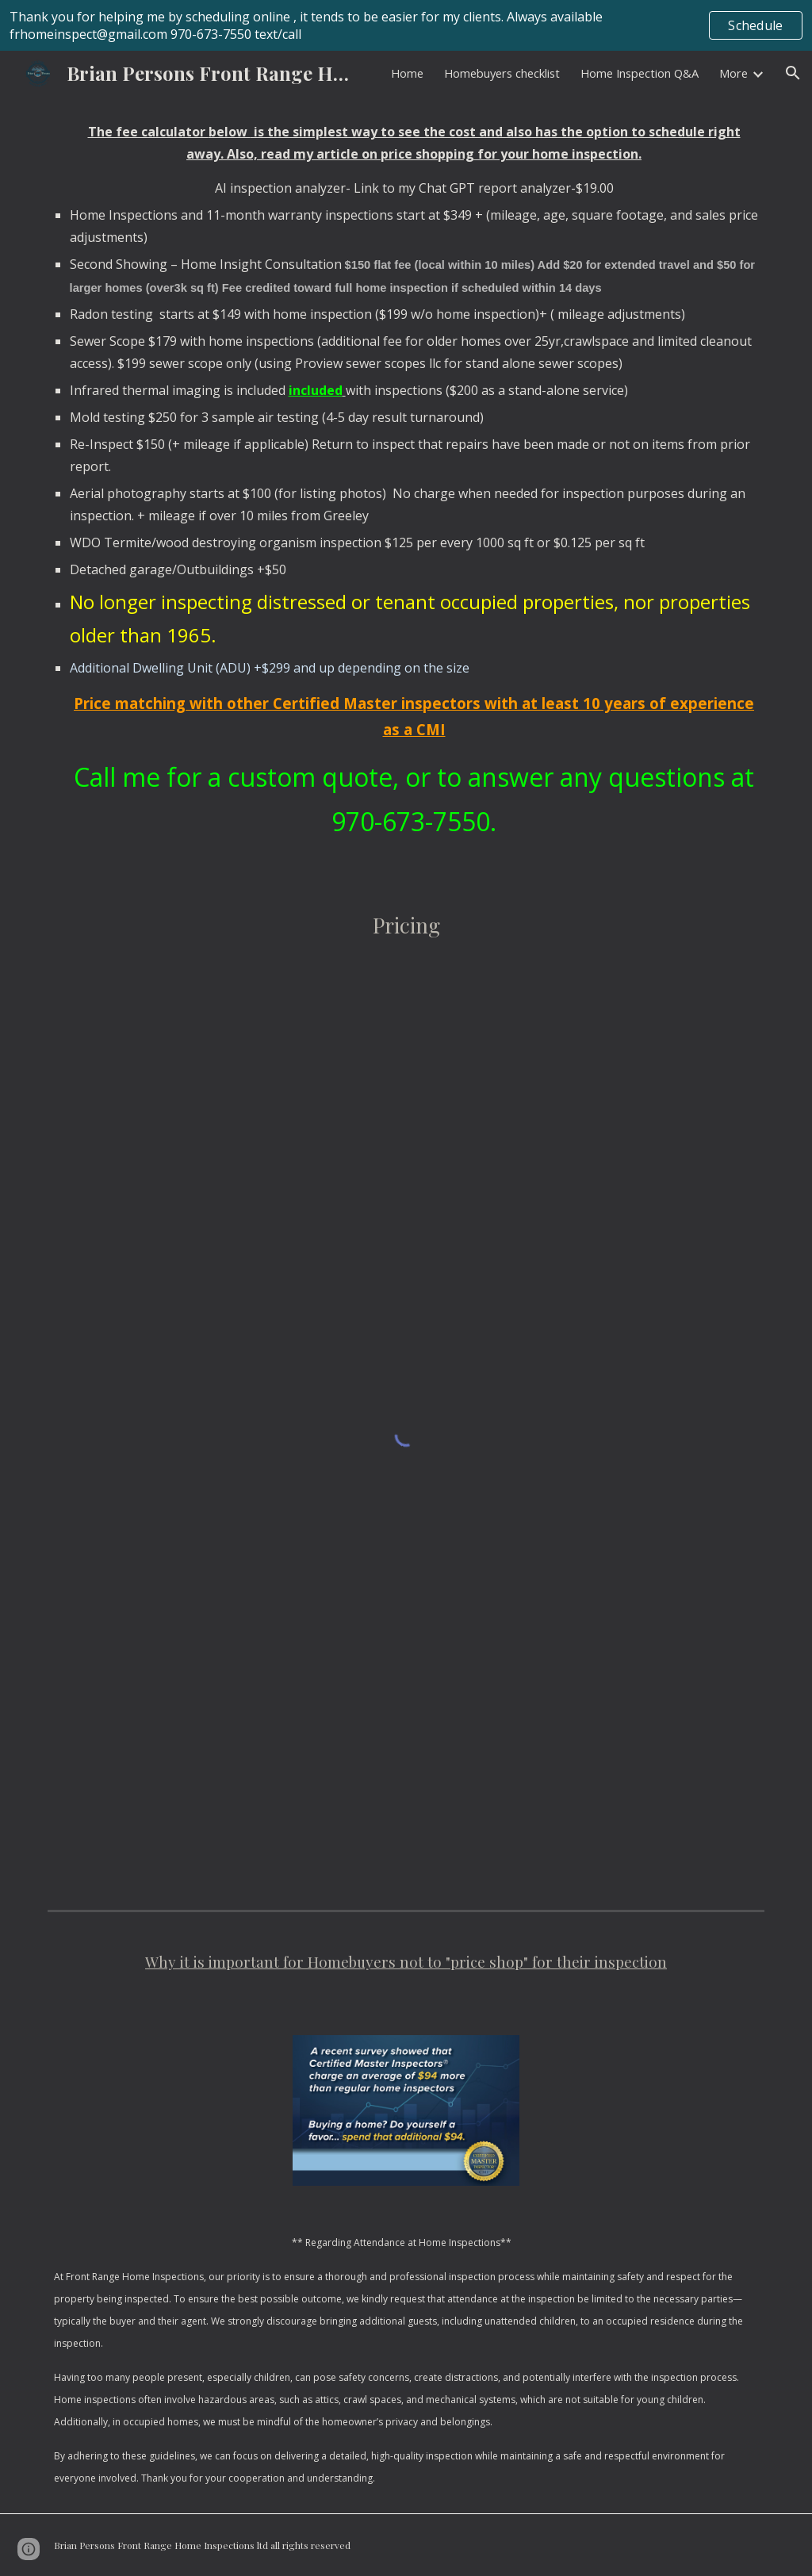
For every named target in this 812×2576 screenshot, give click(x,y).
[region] (406, 25)
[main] (406, 489)
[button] (793, 73)
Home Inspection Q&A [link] (639, 73)
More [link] (733, 73)
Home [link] (407, 73)
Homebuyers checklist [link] (502, 73)
